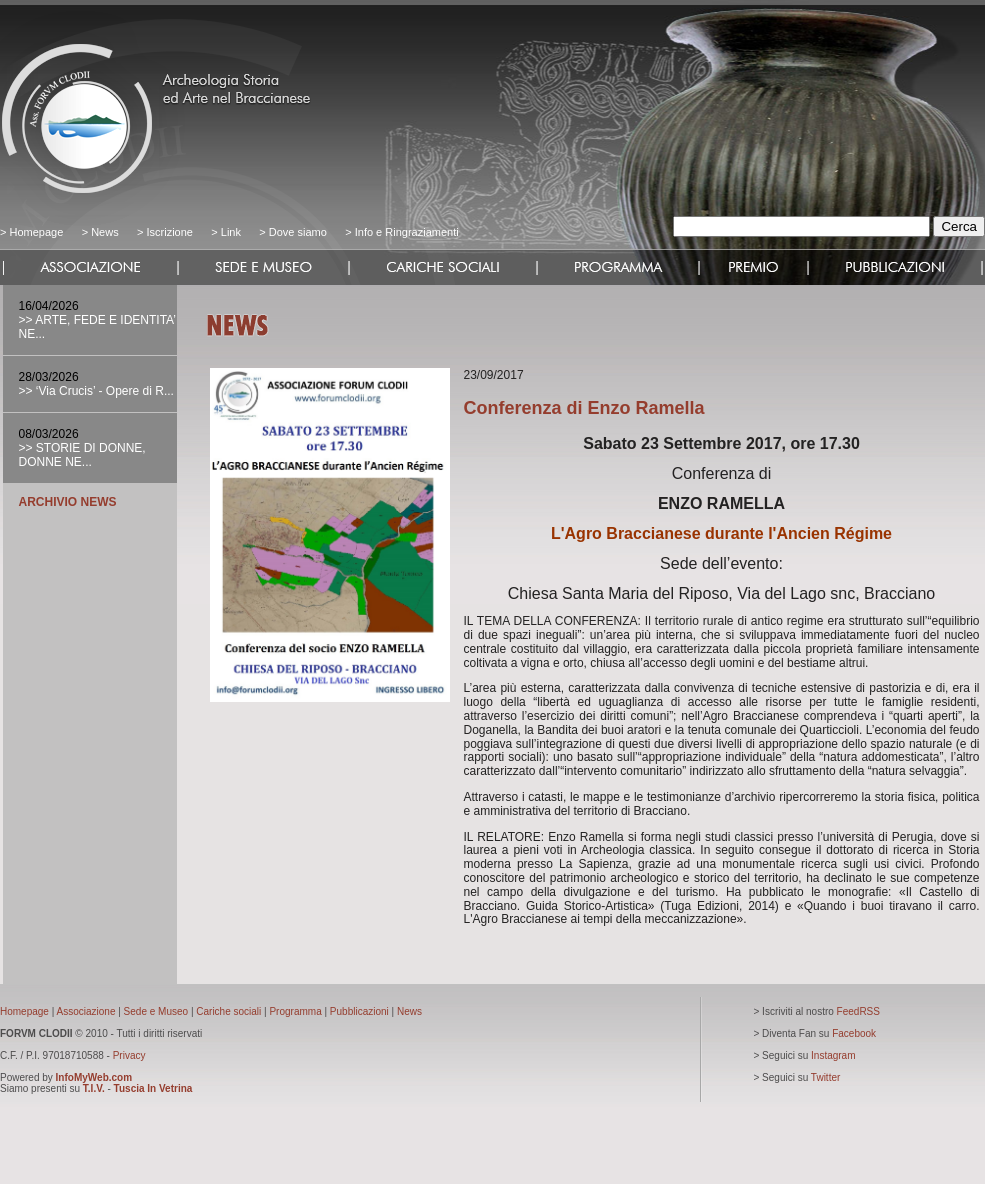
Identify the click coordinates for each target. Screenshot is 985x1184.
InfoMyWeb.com (94, 1077)
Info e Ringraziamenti (407, 232)
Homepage (36, 232)
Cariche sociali (228, 1011)
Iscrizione (169, 232)
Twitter (825, 1077)
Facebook (854, 1033)
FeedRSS (858, 1011)
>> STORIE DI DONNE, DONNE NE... (82, 455)
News (105, 232)
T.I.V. (94, 1088)
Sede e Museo (156, 1011)
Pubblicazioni (359, 1011)
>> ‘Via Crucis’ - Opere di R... (96, 391)
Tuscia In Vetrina (153, 1088)
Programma (295, 1011)
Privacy (129, 1055)
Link (231, 232)
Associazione (86, 1011)
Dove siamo (296, 232)
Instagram (833, 1055)
